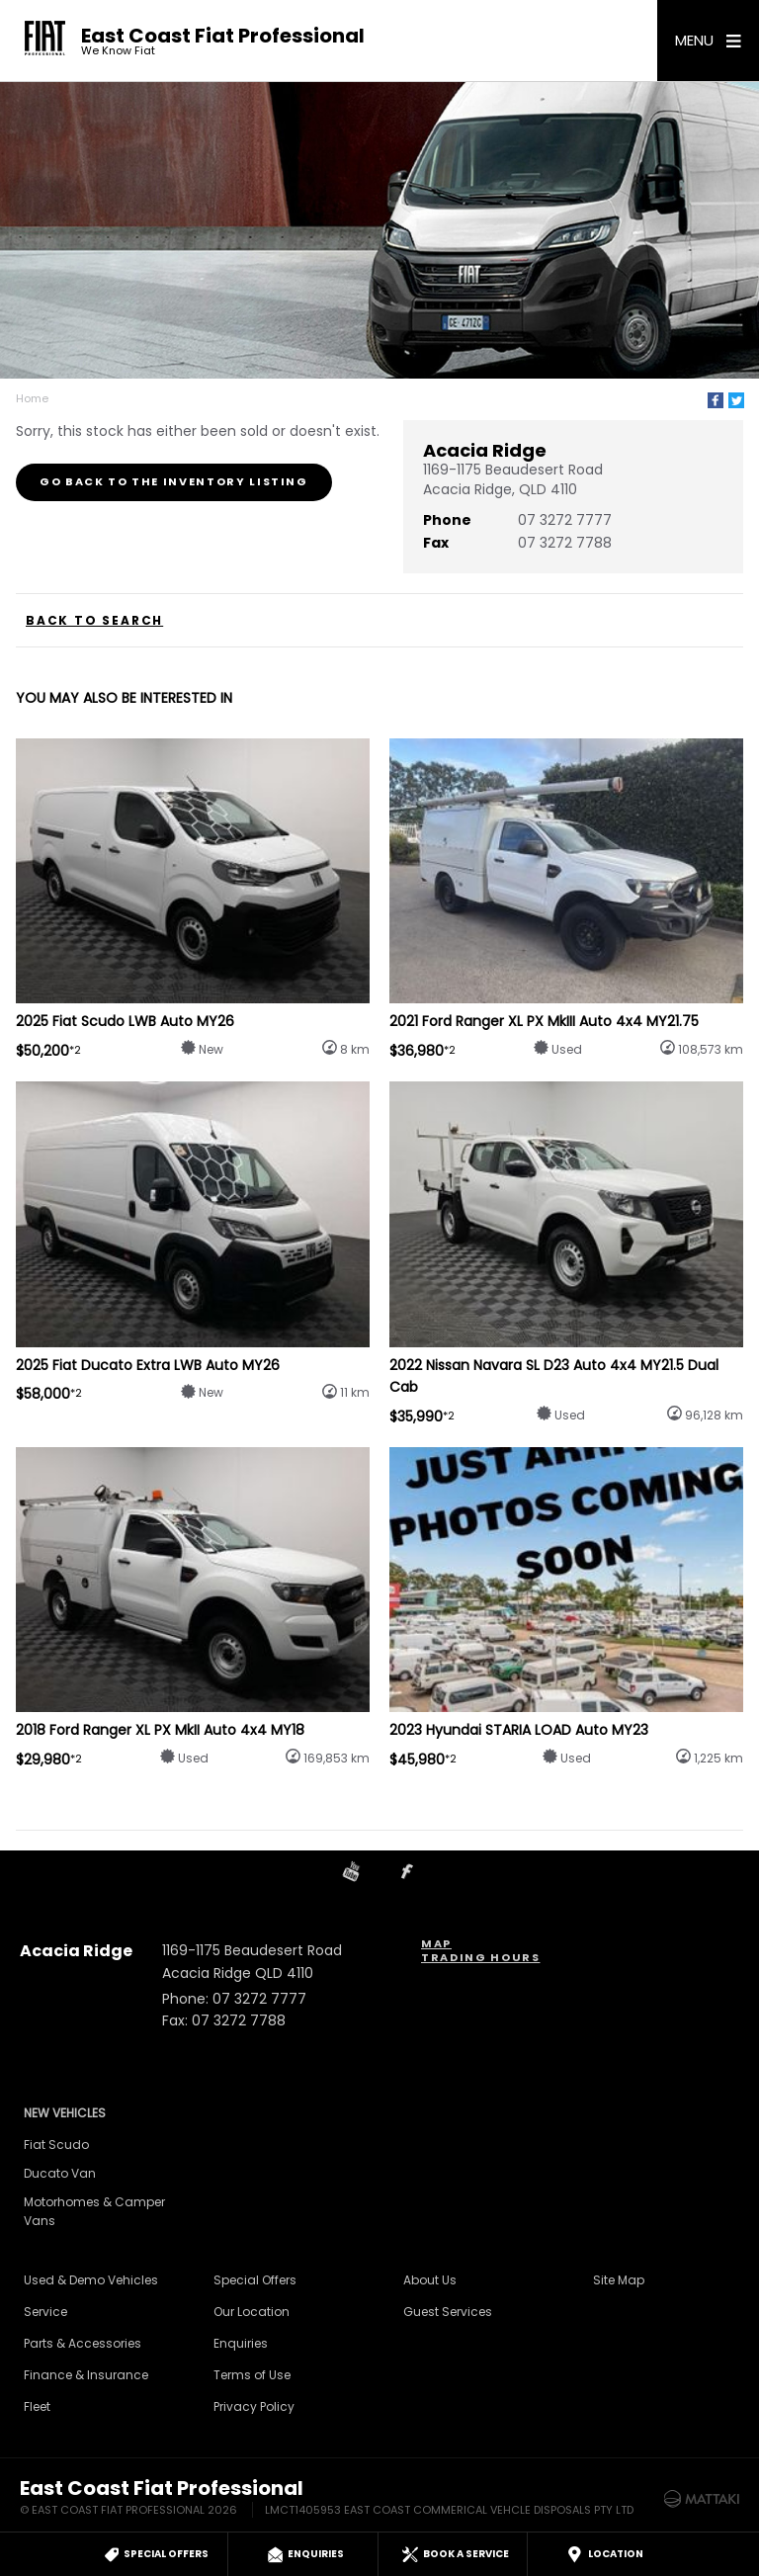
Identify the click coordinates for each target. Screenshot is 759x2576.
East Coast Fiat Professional (223, 41)
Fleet (37, 2406)
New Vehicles (65, 2112)
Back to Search (94, 621)
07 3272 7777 (565, 520)
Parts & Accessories (82, 2343)
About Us (430, 2280)
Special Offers (254, 2280)
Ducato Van (60, 2173)
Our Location (251, 2311)
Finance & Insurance (86, 2374)
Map (436, 1943)
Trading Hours (480, 1957)
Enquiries (240, 2343)
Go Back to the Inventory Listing (174, 481)
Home (32, 398)
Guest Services (447, 2311)
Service (45, 2311)
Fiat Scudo (56, 2144)
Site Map (618, 2280)
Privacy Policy (254, 2406)
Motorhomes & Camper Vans (94, 2211)
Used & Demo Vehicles (91, 2280)
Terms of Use (252, 2374)
